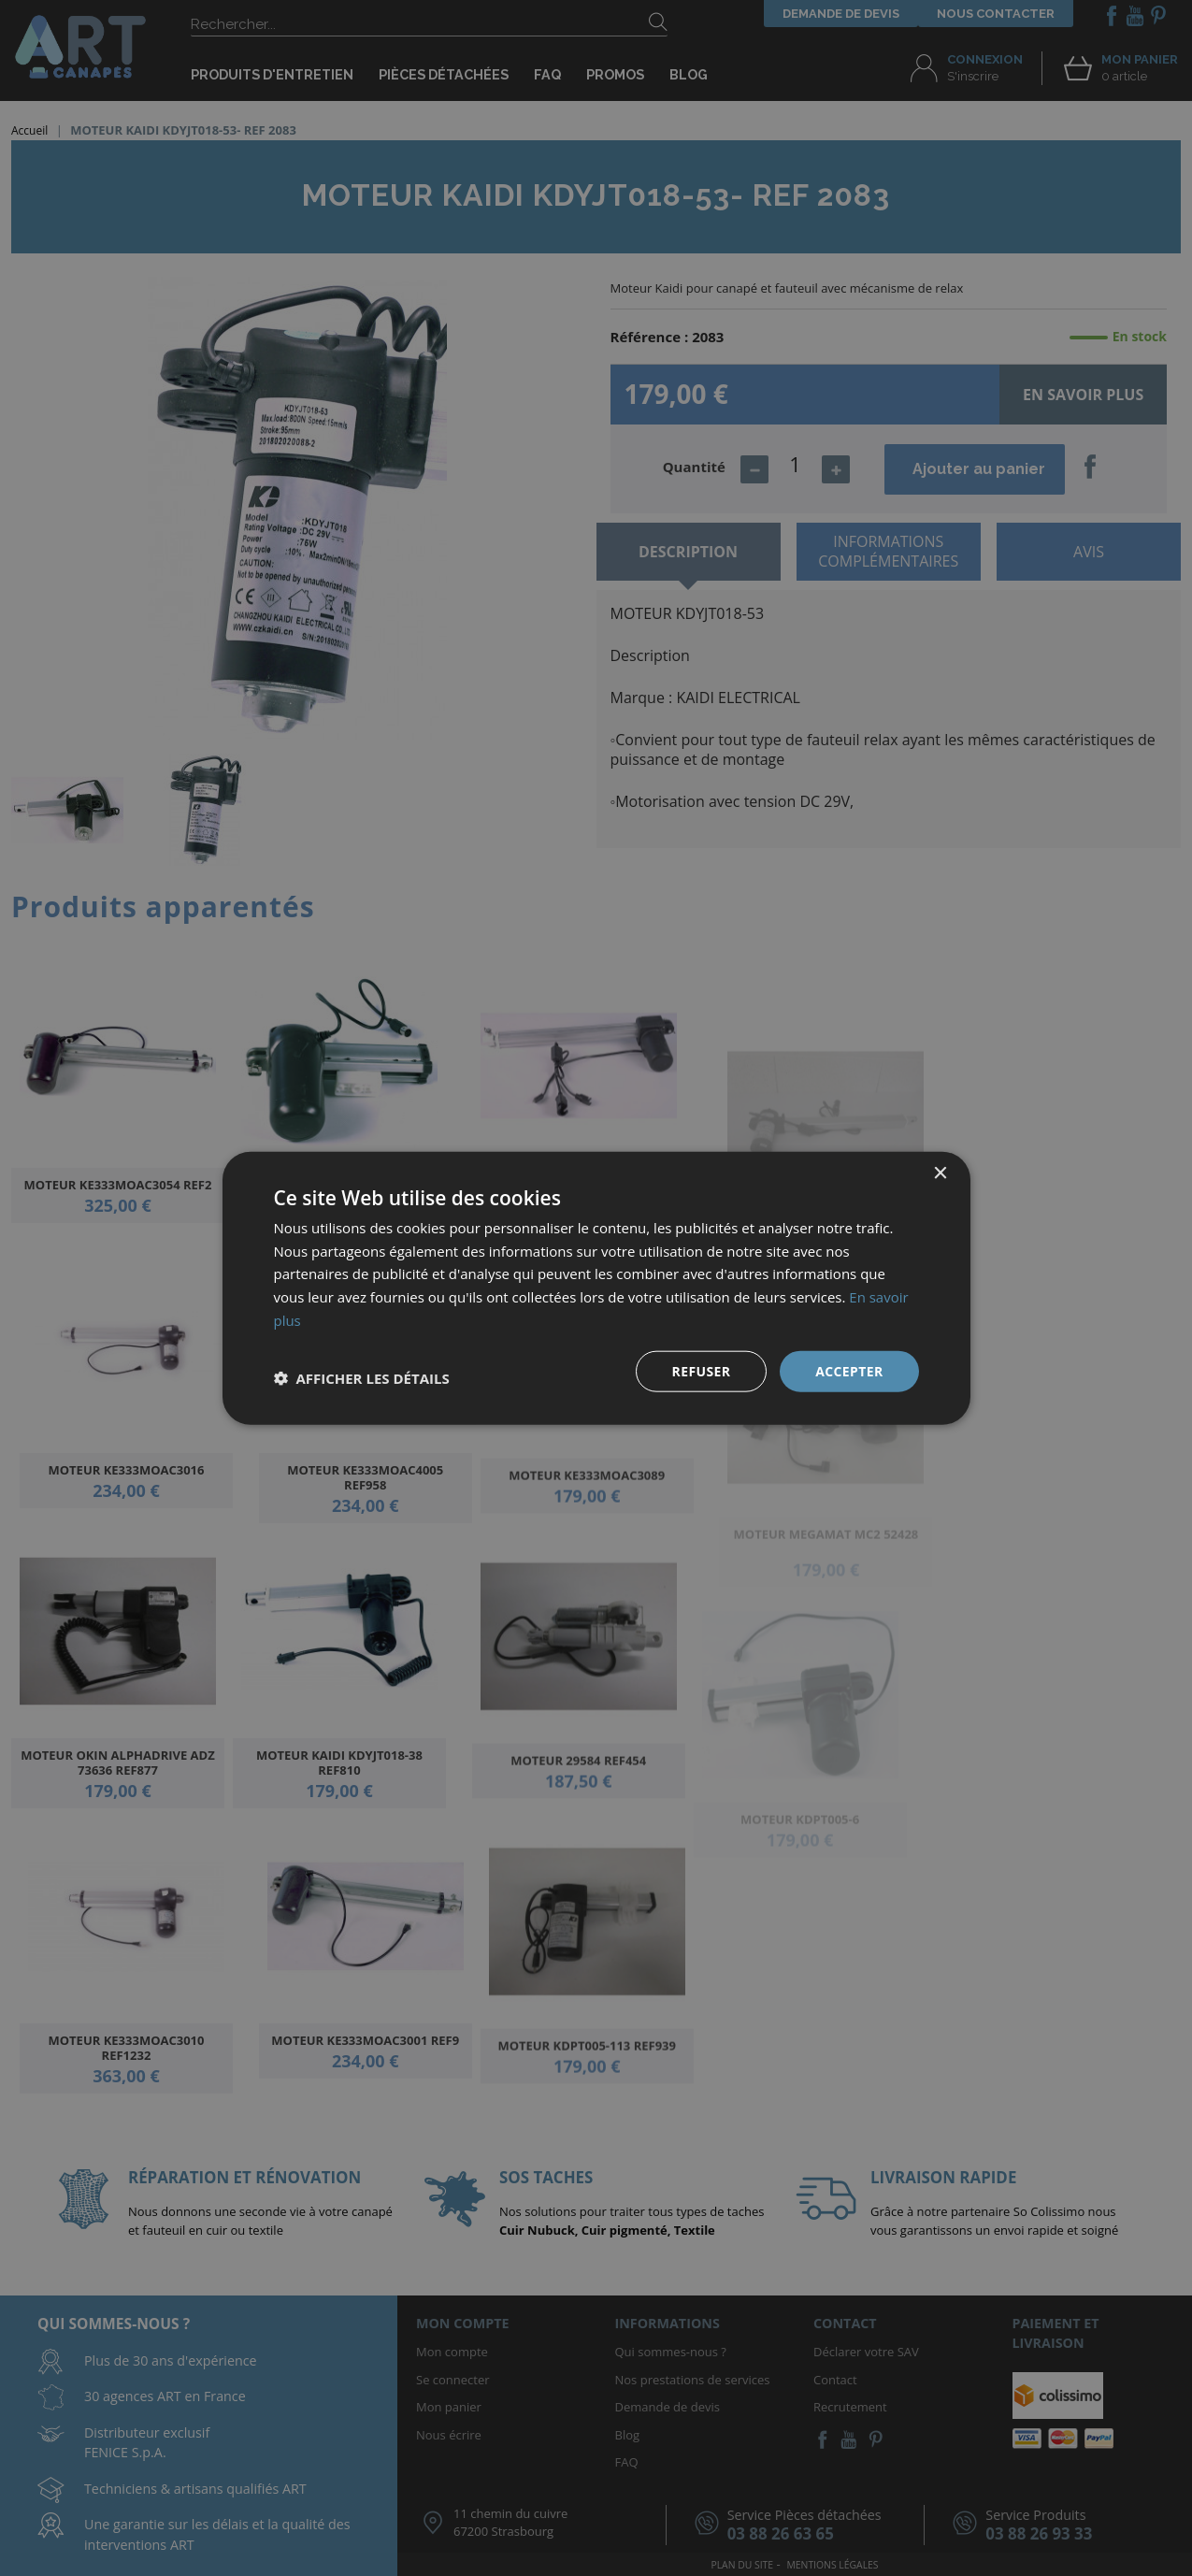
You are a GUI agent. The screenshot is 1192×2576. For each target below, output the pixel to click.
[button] (362, 1378)
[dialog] (596, 1288)
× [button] (940, 1173)
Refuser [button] (700, 1370)
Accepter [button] (849, 1370)
